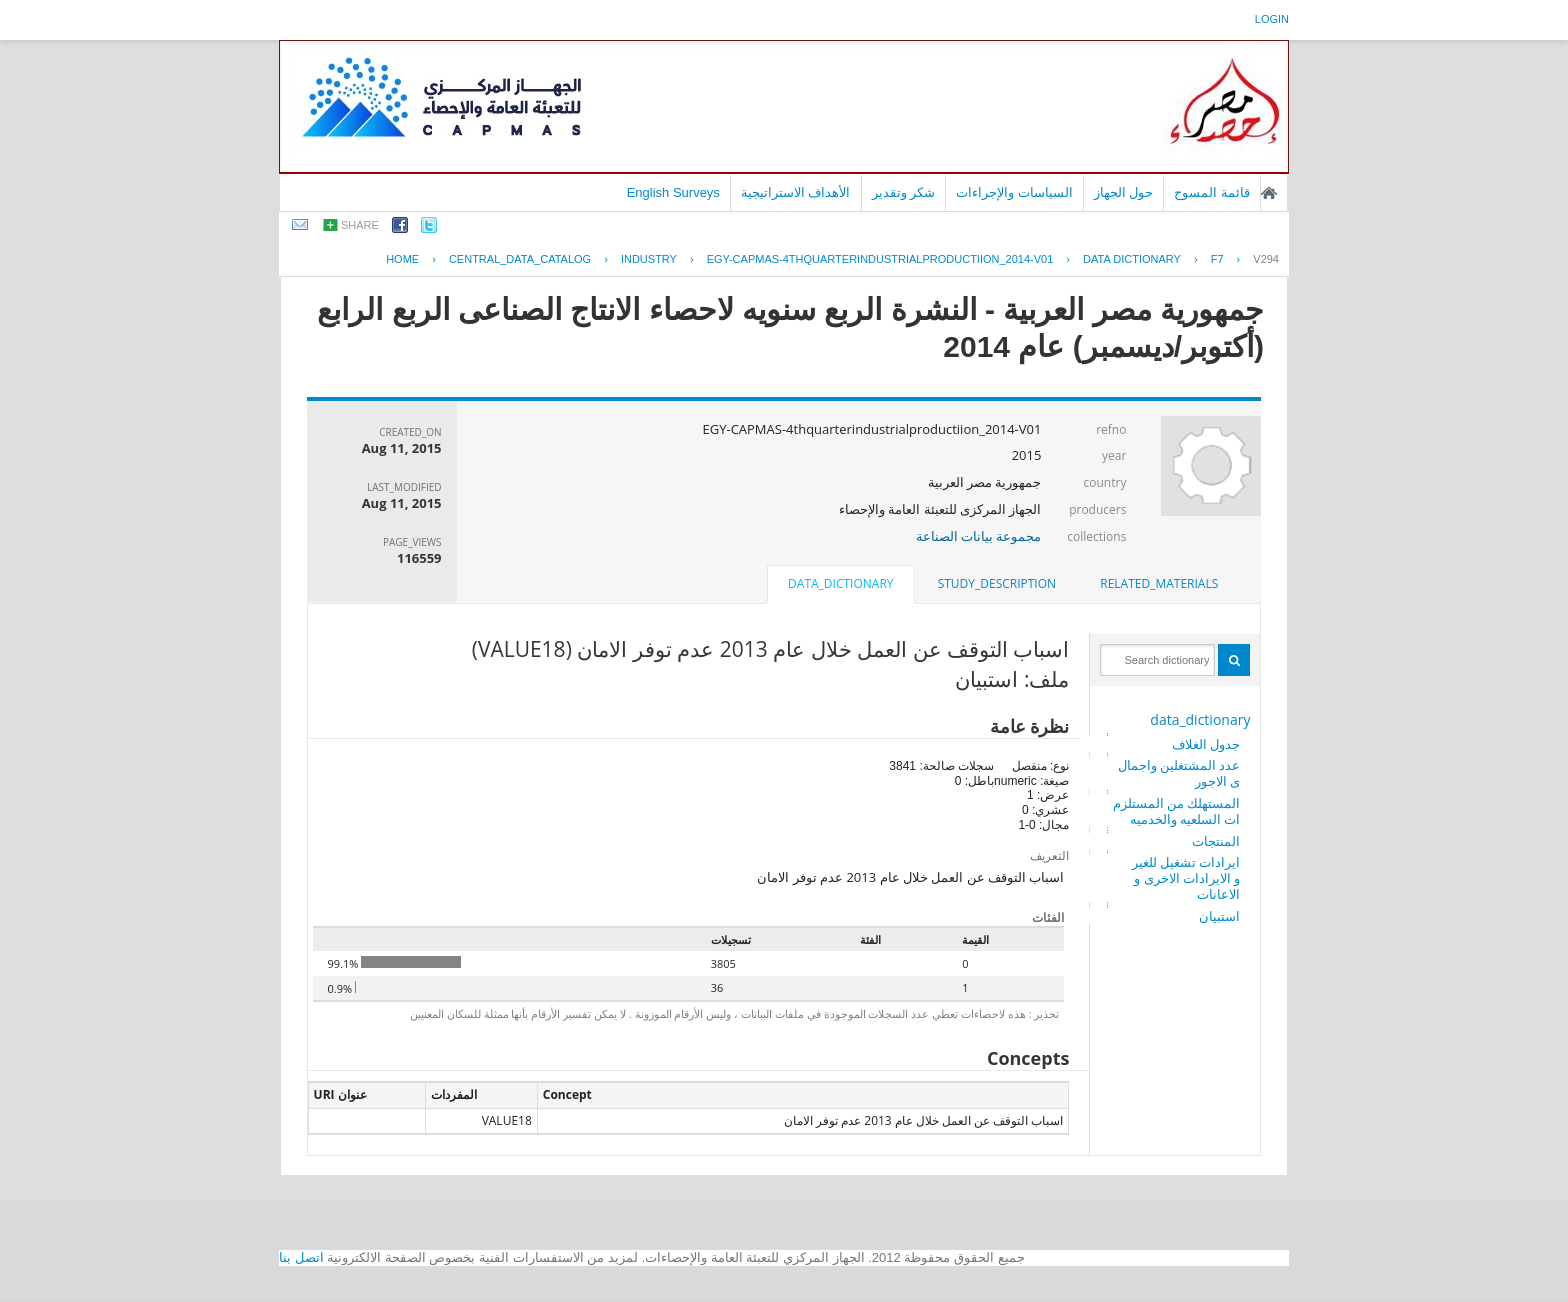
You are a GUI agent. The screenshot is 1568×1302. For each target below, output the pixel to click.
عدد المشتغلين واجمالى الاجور (1179, 773)
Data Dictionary (1132, 259)
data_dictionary (1200, 719)
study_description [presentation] (997, 583)
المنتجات (1216, 841)
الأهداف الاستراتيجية (796, 192)
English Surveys (673, 192)
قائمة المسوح (1212, 192)
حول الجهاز (1124, 192)
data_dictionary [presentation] (840, 583)
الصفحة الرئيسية (1269, 193)
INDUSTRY (649, 259)
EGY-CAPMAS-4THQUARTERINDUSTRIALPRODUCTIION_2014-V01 (880, 259)
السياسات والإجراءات (1014, 192)
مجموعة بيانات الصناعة (979, 536)
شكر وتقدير (904, 192)
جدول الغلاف (1206, 744)
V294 (1266, 259)
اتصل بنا (301, 1257)
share (360, 225)
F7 (1217, 259)
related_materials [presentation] (1159, 583)
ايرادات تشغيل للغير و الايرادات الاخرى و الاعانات (1186, 878)
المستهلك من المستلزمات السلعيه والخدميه (1177, 811)
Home (402, 259)
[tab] (1159, 584)
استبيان (1219, 916)
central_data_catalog (520, 259)
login (1272, 19)
